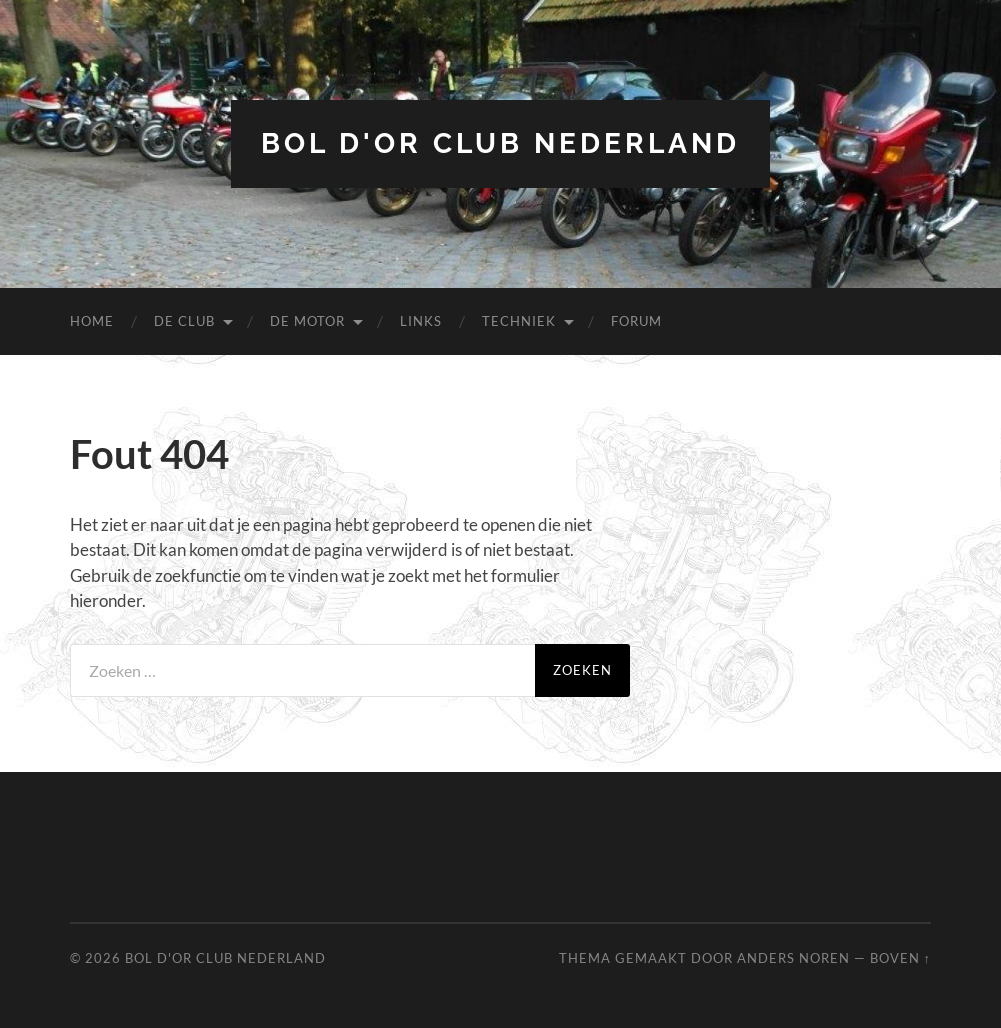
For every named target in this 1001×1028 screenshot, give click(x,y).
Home (92, 321)
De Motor (307, 321)
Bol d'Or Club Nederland (500, 143)
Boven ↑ (900, 958)
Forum (636, 321)
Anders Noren (793, 958)
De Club (184, 321)
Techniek (519, 321)
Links (421, 321)
